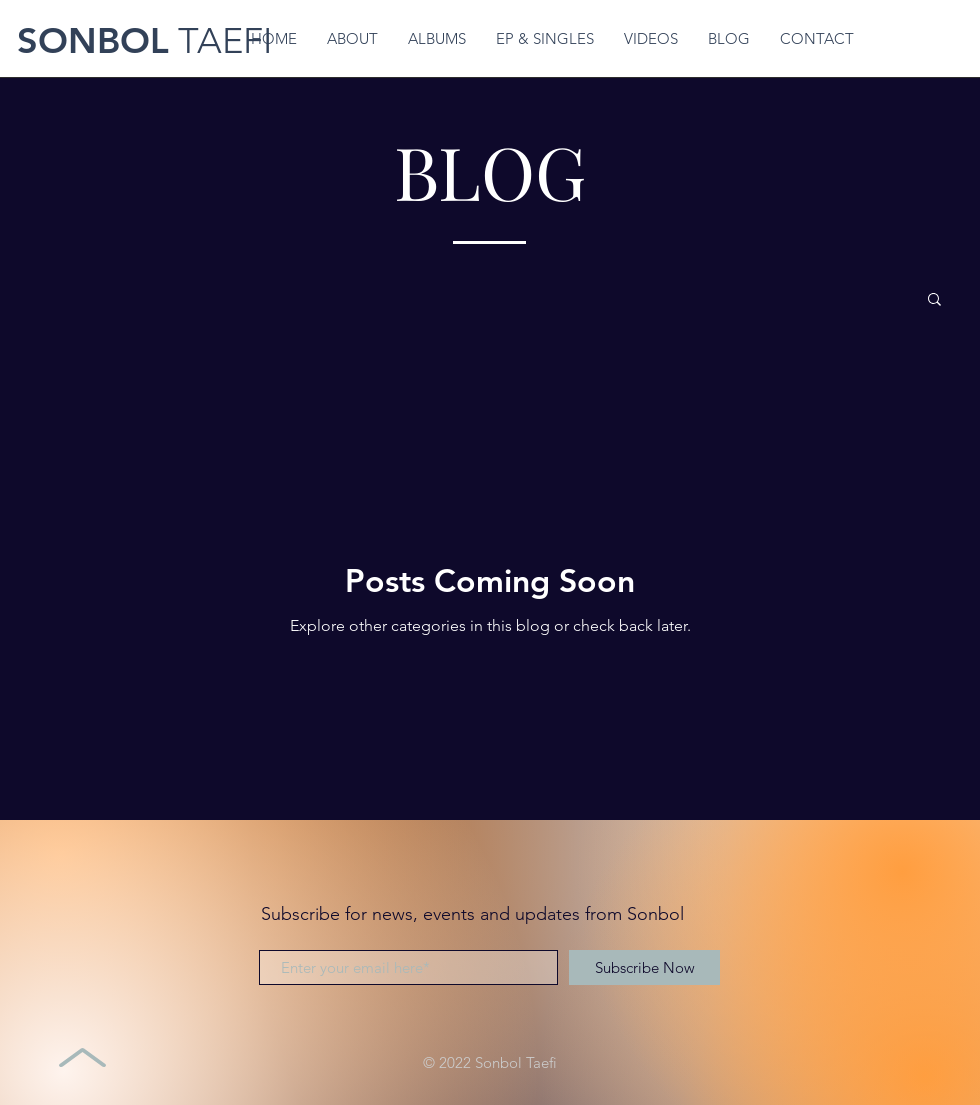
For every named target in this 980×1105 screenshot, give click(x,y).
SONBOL (93, 40)
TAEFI (220, 40)
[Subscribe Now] (644, 967)
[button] (934, 300)
